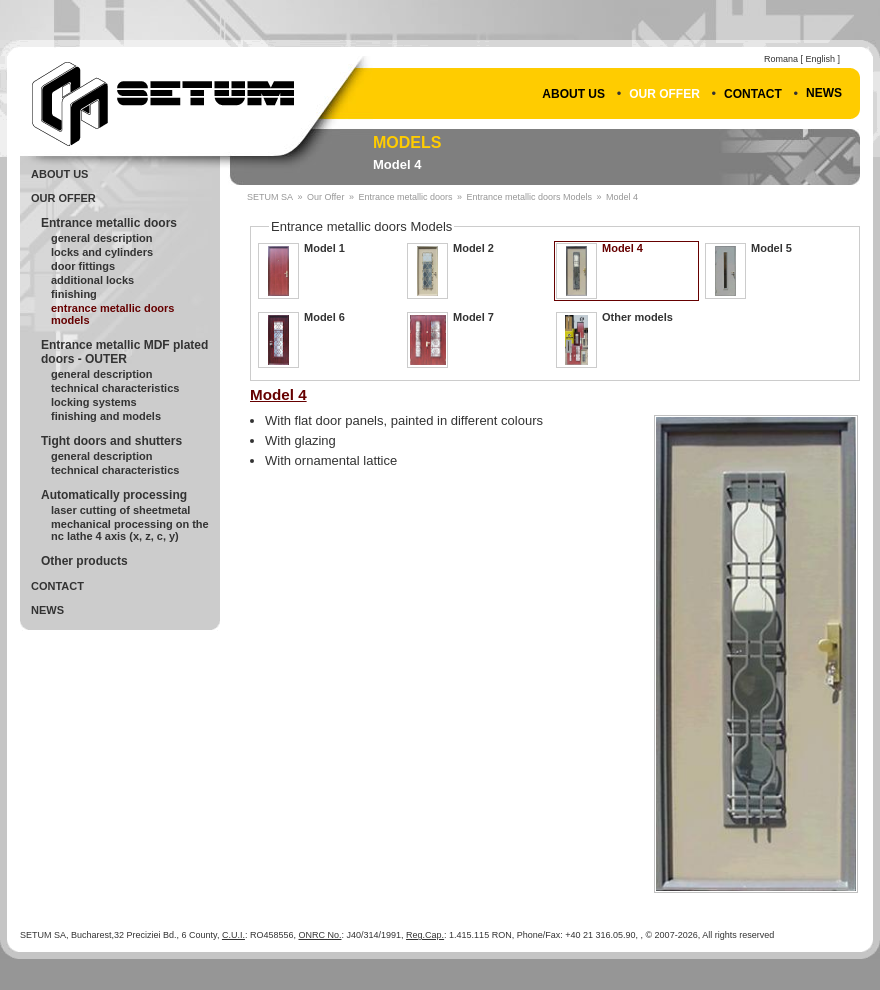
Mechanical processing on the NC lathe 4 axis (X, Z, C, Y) (130, 530)
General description (101, 374)
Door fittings (83, 266)
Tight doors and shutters (111, 441)
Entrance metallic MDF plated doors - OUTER (124, 352)
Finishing (74, 294)
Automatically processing (114, 495)
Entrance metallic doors (109, 223)
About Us (573, 94)
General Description (101, 238)
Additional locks (92, 280)
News (824, 93)
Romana (781, 59)
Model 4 (397, 164)
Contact (753, 94)
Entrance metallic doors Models (113, 314)
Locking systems (94, 402)
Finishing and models (106, 416)
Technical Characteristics (115, 388)
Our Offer (664, 94)
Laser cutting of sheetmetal (120, 510)
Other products (84, 561)
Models (407, 142)
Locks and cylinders (102, 252)
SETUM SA (270, 197)
